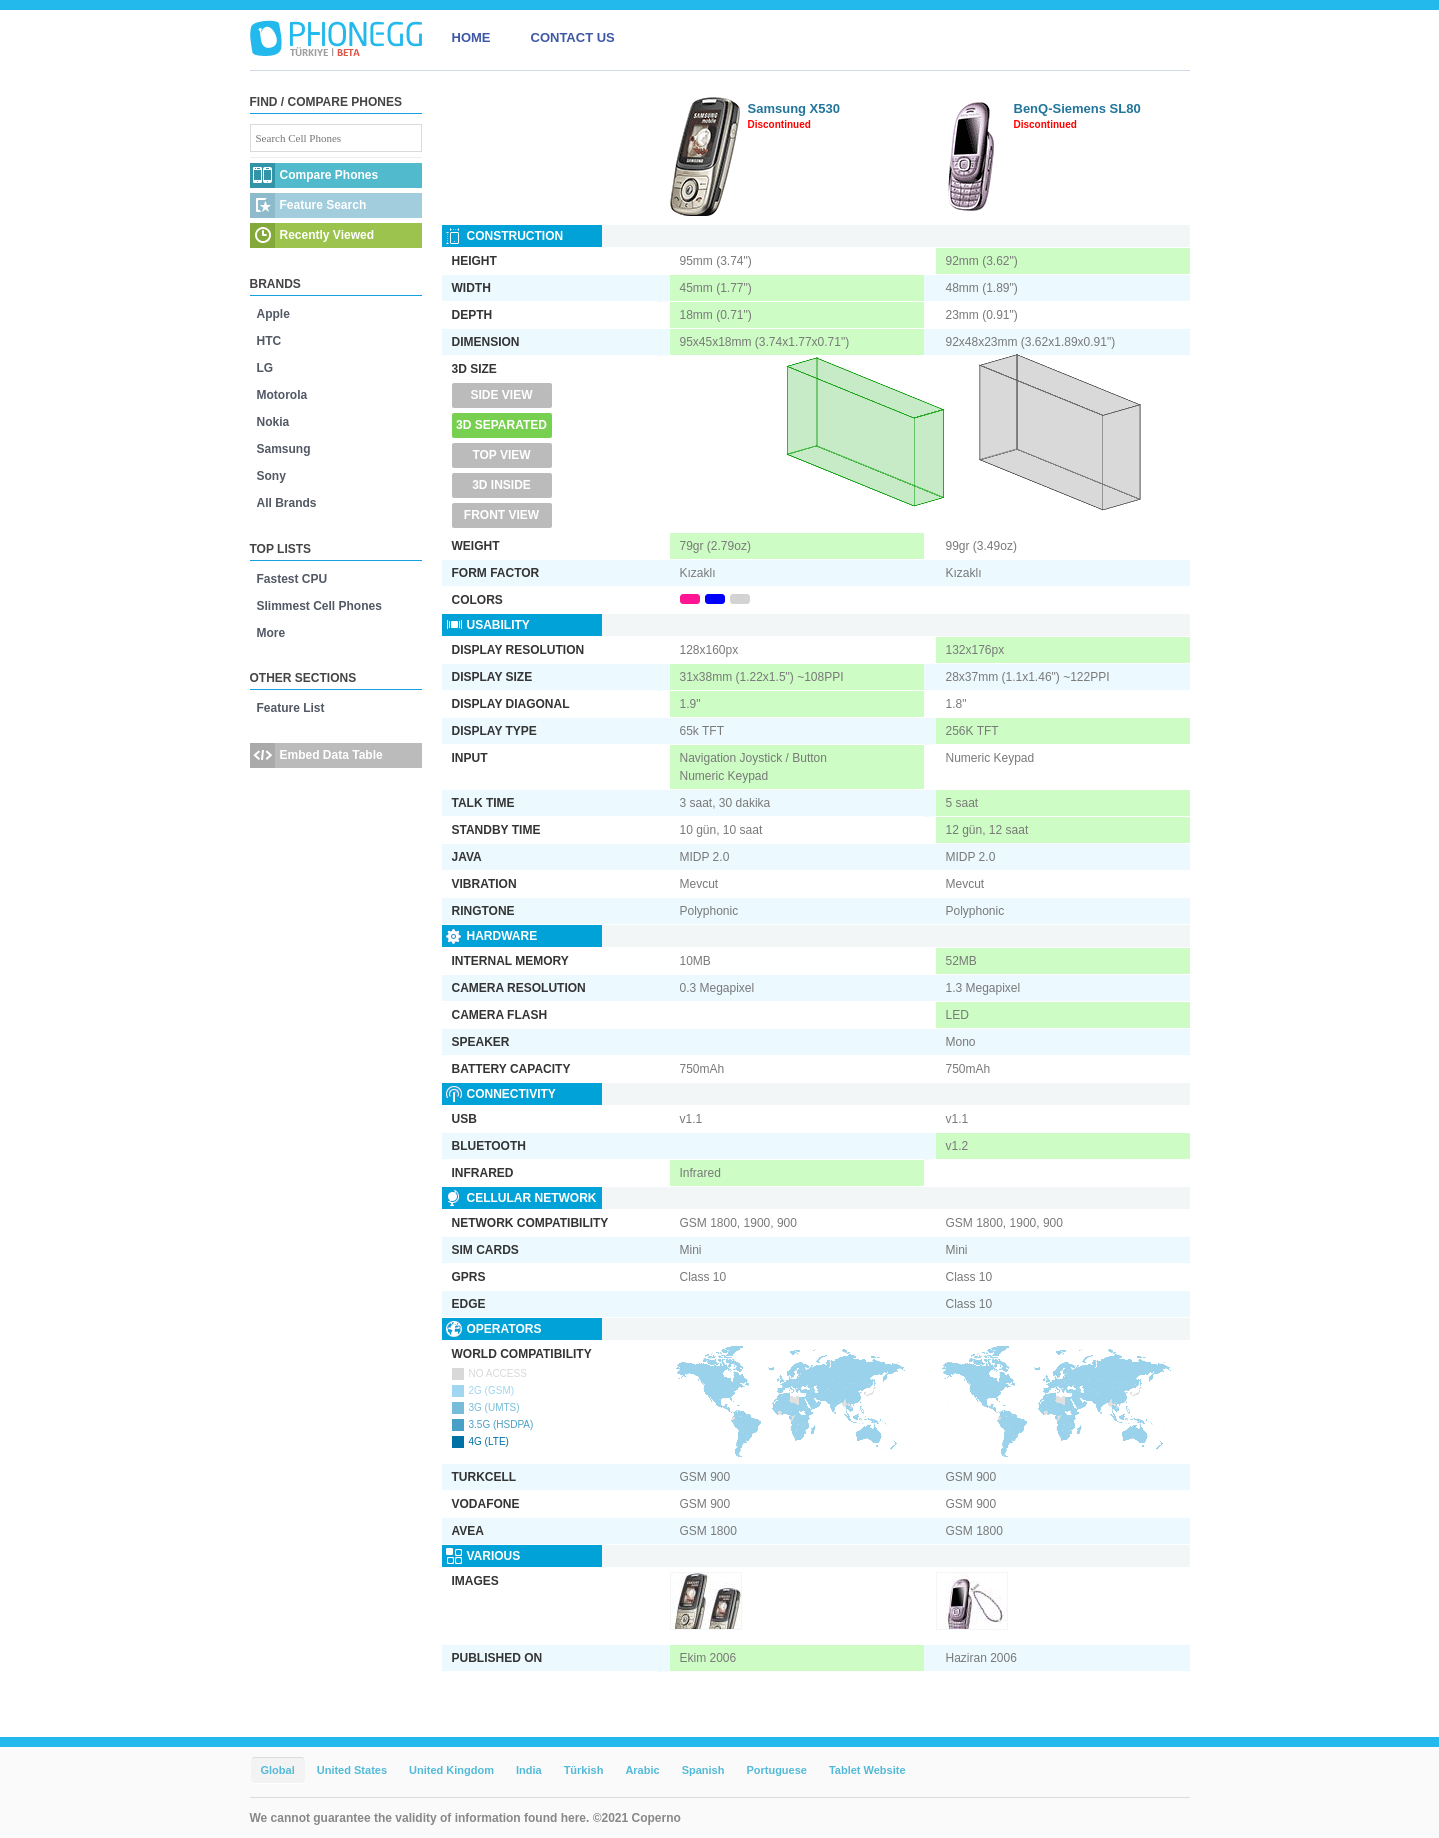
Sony (271, 476)
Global (278, 1770)
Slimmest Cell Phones (319, 606)
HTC (269, 341)
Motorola (282, 395)
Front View (501, 515)
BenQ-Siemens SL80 (1077, 108)
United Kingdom (451, 1770)
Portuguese (776, 1770)
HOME (471, 37)
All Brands (287, 503)
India (529, 1770)
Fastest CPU (292, 579)
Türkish (584, 1770)
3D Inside (501, 485)
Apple (273, 314)
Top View (501, 455)
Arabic (642, 1770)
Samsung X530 (794, 108)
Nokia (273, 422)
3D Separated (501, 425)
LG (265, 368)
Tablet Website (867, 1770)
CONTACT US (573, 37)
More (271, 633)
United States (352, 1770)
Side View (501, 395)
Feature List (291, 708)
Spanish (703, 1770)
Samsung (284, 449)
